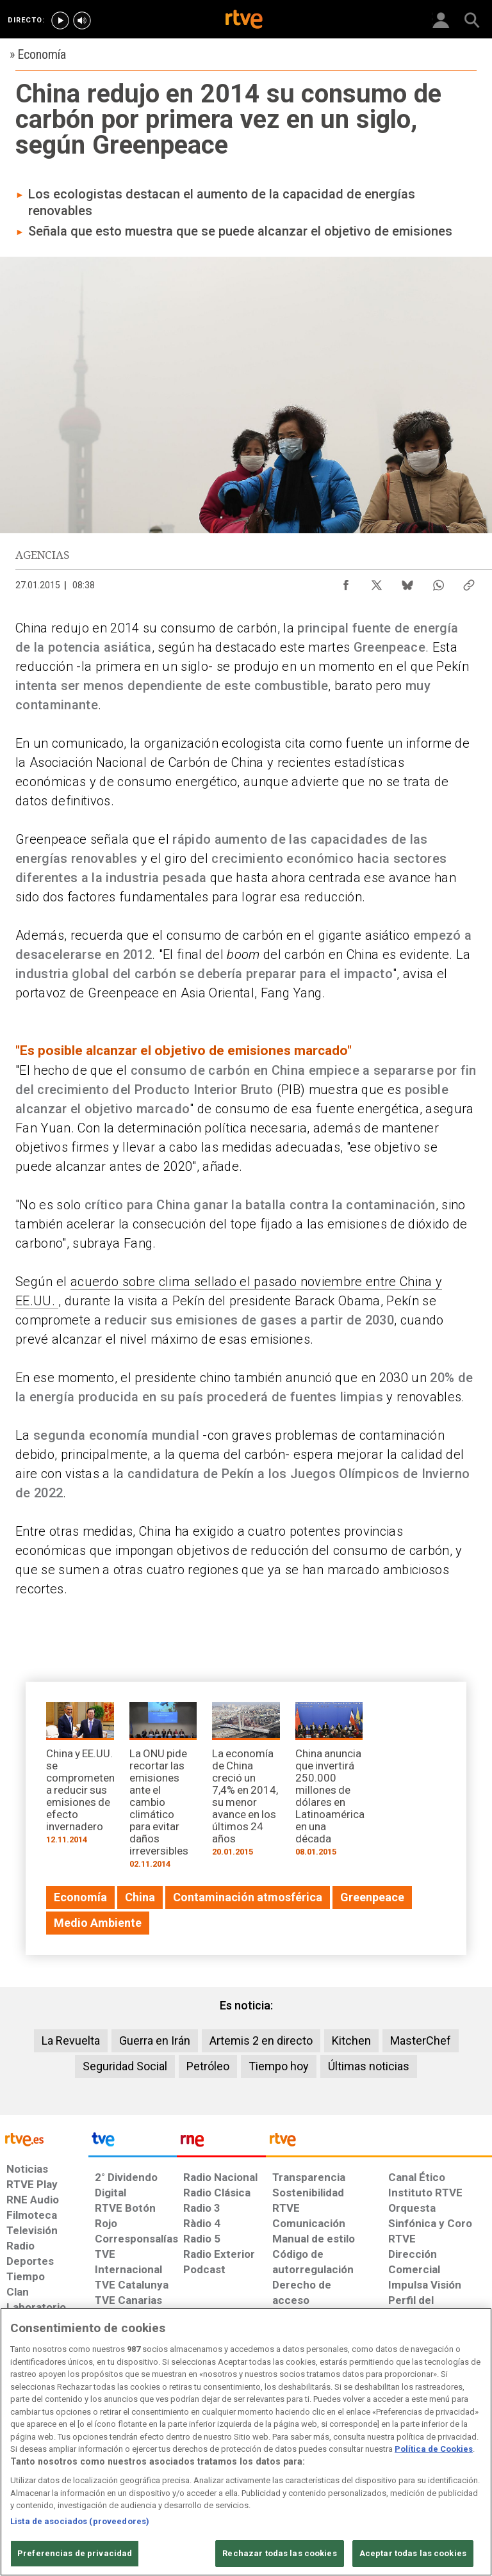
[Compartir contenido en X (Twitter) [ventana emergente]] (376, 582)
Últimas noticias (368, 2066)
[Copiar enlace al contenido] (469, 582)
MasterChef (420, 2040)
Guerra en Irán (154, 2040)
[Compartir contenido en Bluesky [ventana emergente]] (407, 582)
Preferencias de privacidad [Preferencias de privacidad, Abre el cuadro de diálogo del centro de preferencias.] (74, 2553)
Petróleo (207, 2066)
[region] (246, 2442)
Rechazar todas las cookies (279, 2553)
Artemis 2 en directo (261, 2040)
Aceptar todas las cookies (412, 2553)
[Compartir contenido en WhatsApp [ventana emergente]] (438, 582)
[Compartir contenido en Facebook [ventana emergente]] (346, 582)
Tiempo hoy (279, 2066)
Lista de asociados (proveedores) (79, 2521)
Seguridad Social (125, 2066)
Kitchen (351, 2040)
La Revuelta (71, 2040)
